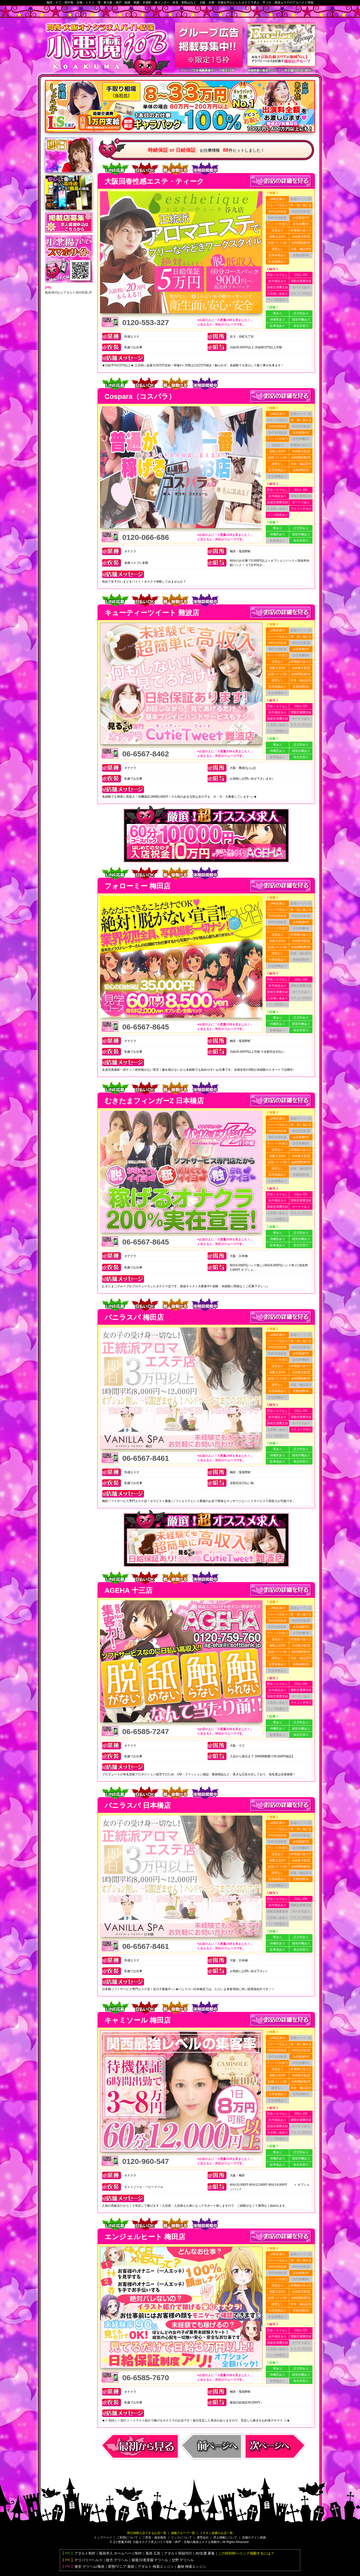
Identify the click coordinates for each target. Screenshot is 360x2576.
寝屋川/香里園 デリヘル (150, 2560)
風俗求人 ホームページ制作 (120, 2553)
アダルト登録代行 (178, 2553)
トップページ (103, 2537)
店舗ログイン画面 (254, 2537)
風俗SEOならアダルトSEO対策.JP (68, 292)
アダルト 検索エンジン (156, 2566)
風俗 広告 (153, 2553)
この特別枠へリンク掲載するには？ (246, 2553)
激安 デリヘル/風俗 (89, 2566)
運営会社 (203, 2537)
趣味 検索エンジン (191, 2566)
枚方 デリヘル (117, 2560)
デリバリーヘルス (88, 2560)
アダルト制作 (85, 2553)
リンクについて (181, 2537)
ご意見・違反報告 (154, 2537)
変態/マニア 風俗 (121, 2566)
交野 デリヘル (183, 2560)
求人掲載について (225, 2537)
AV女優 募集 (205, 2553)
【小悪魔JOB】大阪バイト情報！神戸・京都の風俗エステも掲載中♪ (166, 2542)
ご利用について (127, 2537)
